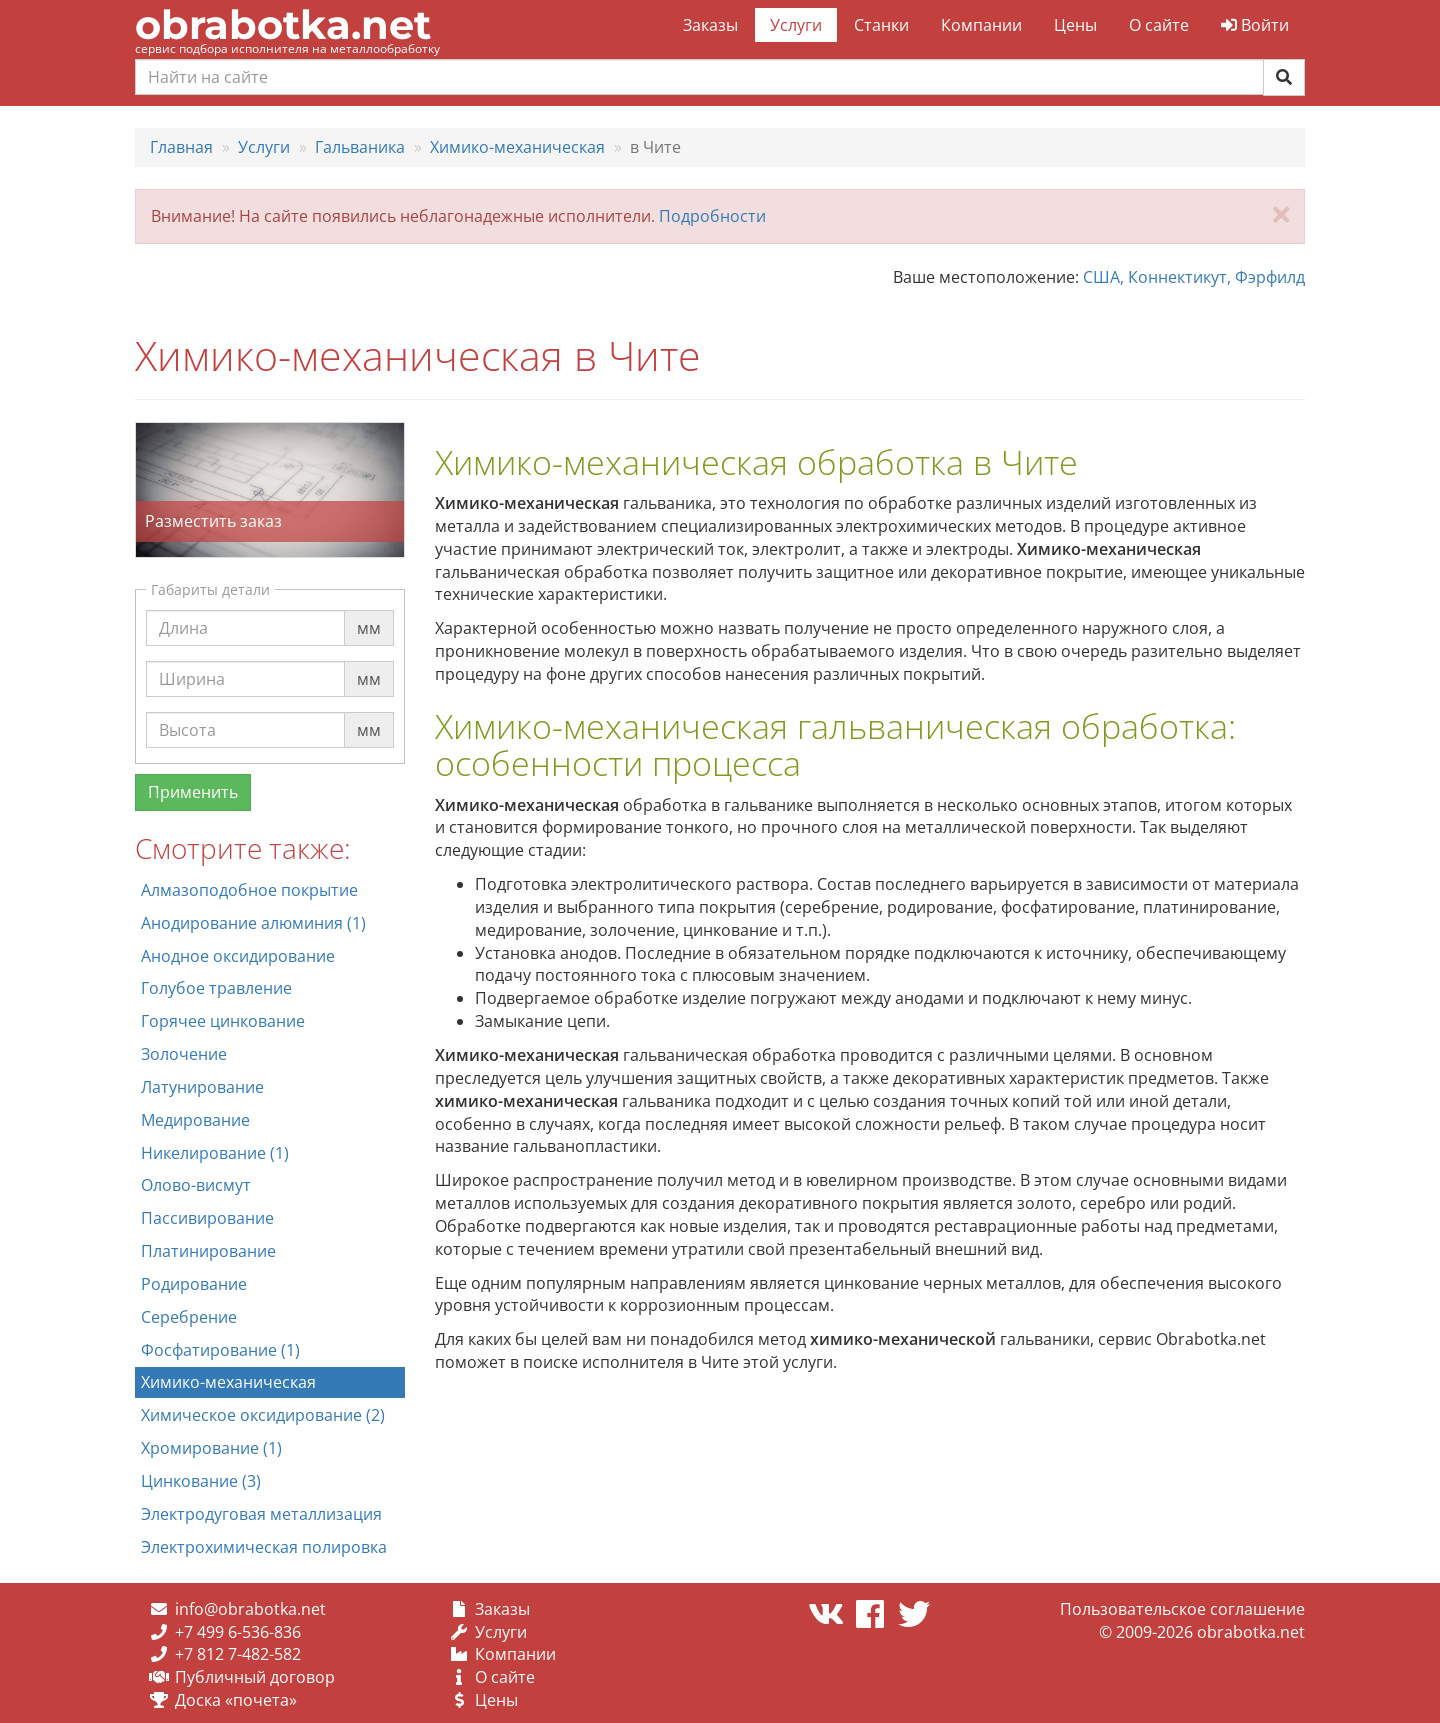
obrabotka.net (283, 24)
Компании (981, 25)
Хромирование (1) (211, 1448)
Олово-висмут (196, 1185)
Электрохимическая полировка (264, 1547)
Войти (1255, 25)
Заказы (710, 25)
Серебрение (189, 1317)
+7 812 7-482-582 (238, 1654)
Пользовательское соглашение (1182, 1609)
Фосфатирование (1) (220, 1350)
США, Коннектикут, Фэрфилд (1194, 277)
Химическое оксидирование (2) (263, 1415)
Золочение (184, 1054)
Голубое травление (216, 988)
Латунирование (202, 1087)
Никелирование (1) (215, 1153)
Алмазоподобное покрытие (249, 890)
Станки (881, 25)
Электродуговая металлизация (261, 1514)
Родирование (194, 1284)
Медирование (195, 1120)
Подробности (712, 216)
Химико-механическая (228, 1382)
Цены (1075, 25)
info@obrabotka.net (250, 1609)
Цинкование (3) (201, 1481)
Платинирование (208, 1251)
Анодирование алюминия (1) (253, 923)
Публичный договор (255, 1677)
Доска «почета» (236, 1700)
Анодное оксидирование (238, 956)
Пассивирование (207, 1218)
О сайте (1159, 25)
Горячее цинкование (223, 1021)
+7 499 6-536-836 (238, 1632)
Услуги (796, 25)
